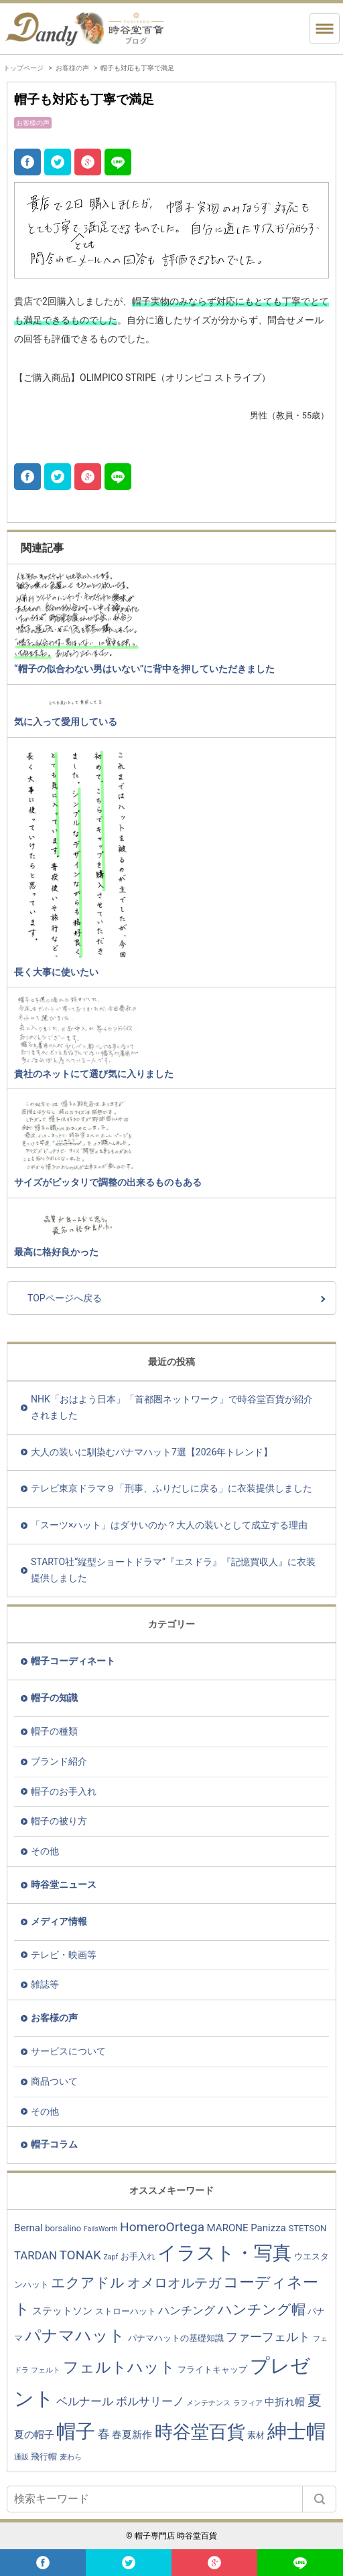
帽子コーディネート (73, 1661)
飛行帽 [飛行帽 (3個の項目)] (44, 2456)
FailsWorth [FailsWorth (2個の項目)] (101, 2229)
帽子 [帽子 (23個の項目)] (75, 2431)
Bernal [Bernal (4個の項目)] (28, 2228)
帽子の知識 (54, 1697)
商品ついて (54, 2081)
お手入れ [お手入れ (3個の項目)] (138, 2256)
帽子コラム (54, 2144)
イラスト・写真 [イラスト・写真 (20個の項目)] (224, 2253)
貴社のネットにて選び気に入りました (94, 1073)
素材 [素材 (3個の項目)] (256, 2435)
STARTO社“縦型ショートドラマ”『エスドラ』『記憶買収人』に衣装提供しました (173, 1569)
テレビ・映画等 (63, 1954)
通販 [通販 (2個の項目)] (21, 2457)
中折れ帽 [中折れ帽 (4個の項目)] (285, 2402)
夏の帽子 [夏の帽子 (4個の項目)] (34, 2435)
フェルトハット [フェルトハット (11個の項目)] (119, 2367)
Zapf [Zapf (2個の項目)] (110, 2257)
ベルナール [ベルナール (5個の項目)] (84, 2401)
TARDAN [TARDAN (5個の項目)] (35, 2255)
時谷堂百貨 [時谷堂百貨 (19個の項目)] (200, 2432)
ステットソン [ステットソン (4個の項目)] (62, 2311)
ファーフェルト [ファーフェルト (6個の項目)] (268, 2337)
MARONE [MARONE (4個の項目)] (228, 2228)
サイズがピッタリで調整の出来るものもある (108, 1182)
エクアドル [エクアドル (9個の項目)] (88, 2282)
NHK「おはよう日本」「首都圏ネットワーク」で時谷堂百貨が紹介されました (172, 1407)
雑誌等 (45, 1984)
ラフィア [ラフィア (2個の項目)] (248, 2403)
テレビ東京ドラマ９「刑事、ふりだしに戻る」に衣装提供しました (171, 1488)
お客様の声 (72, 68)
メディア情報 (59, 1921)
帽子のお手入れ (63, 1791)
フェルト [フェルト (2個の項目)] (45, 2370)
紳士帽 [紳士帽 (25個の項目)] (296, 2431)
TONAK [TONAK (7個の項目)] (79, 2255)
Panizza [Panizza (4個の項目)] (268, 2228)
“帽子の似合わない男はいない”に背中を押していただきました (144, 668)
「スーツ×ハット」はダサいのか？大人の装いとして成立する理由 (169, 1525)
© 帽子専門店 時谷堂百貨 (171, 2536)
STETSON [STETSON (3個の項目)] (307, 2228)
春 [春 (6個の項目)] (104, 2434)
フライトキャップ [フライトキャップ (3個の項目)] (212, 2369)
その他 (45, 1851)
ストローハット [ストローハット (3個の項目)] (125, 2311)
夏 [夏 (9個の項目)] (314, 2400)
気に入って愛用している (65, 721)
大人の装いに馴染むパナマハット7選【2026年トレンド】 (152, 1452)
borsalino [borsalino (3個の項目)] (63, 2228)
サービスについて (68, 2051)
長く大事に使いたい (56, 972)
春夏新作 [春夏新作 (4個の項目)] (132, 2435)
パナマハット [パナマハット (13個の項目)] (75, 2335)
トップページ (23, 68)
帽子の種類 (54, 1731)
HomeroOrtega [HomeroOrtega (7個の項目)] (162, 2227)
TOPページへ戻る (64, 1298)
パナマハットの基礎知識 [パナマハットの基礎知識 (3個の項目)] (176, 2338)
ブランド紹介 (59, 1761)
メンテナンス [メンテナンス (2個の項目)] (208, 2403)
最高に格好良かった (56, 1251)
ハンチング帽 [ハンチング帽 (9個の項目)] (261, 2309)
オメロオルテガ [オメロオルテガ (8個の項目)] (174, 2283)
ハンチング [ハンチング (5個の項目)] (186, 2310)
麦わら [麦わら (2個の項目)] (71, 2457)
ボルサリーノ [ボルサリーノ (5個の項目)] (150, 2401)
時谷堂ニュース (63, 1884)
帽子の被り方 (59, 1821)
